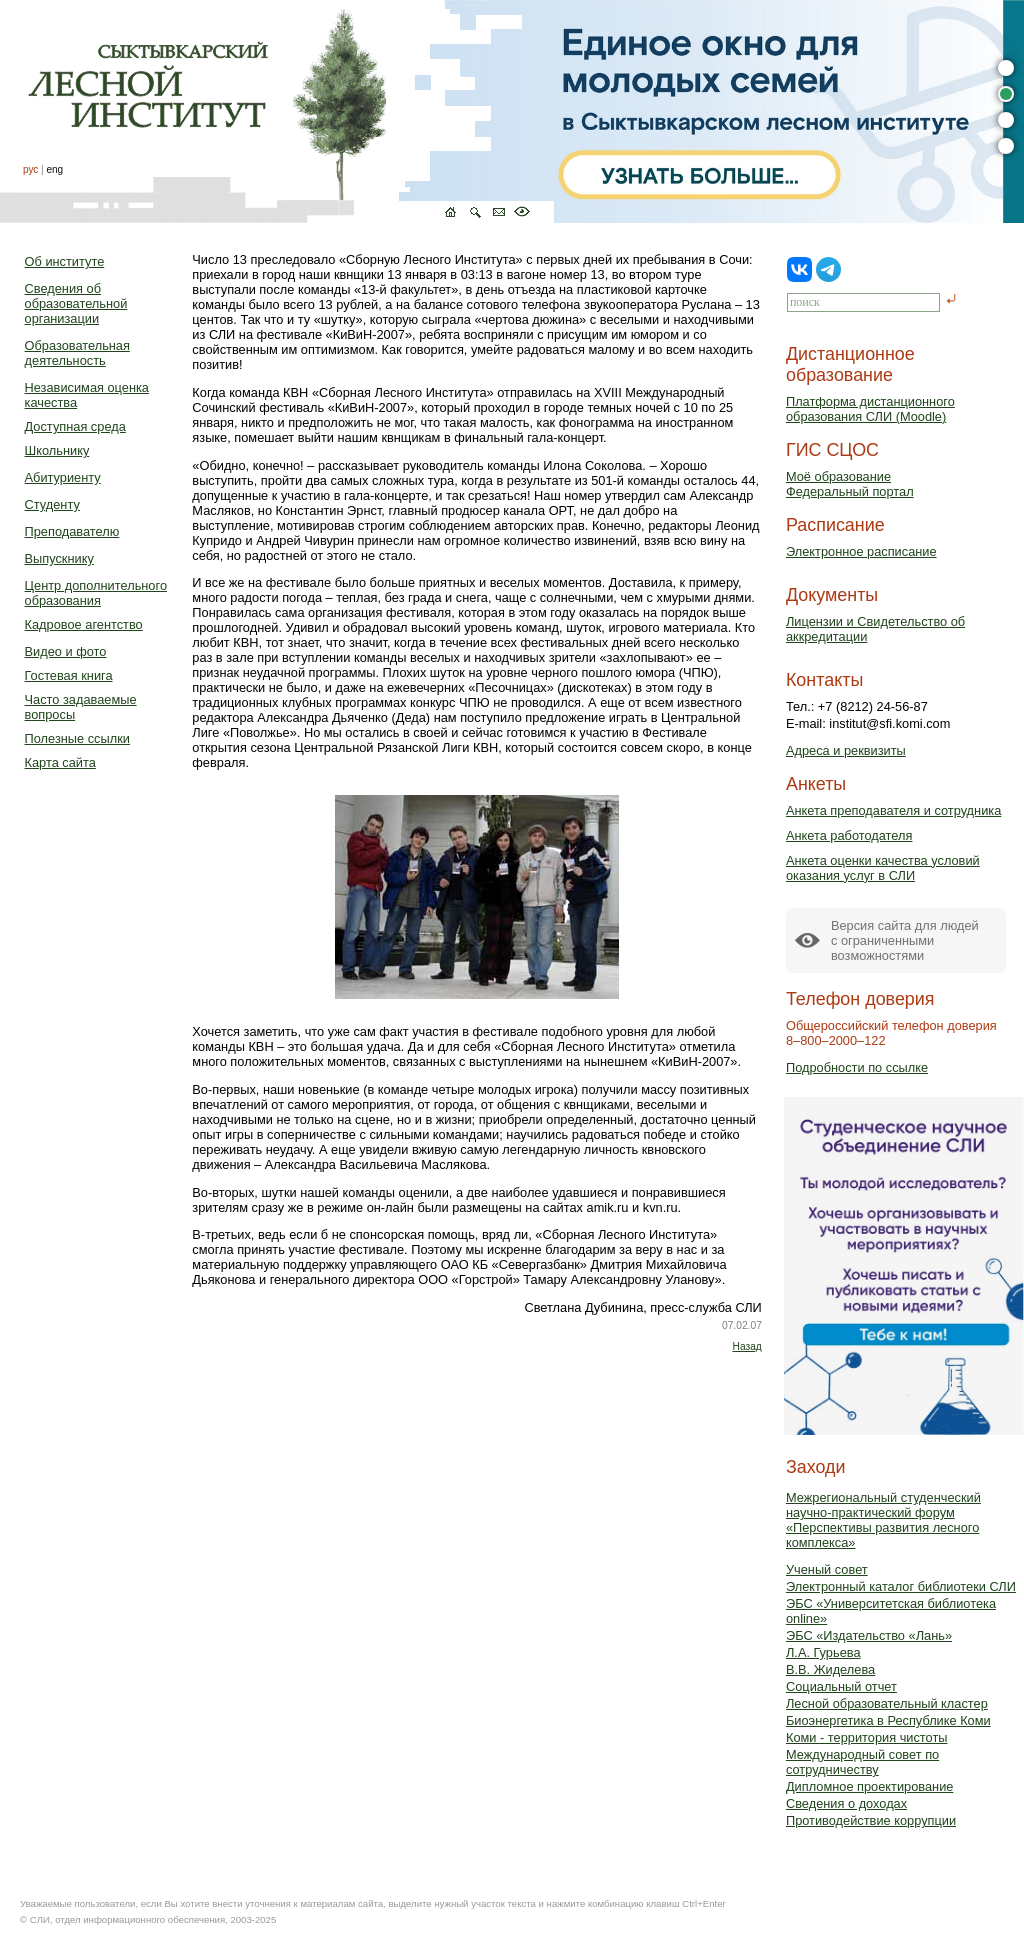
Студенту (52, 504)
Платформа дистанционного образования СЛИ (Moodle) (870, 409)
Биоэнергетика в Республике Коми (888, 1720)
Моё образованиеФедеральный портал (850, 484)
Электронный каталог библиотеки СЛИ (901, 1586)
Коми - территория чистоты (867, 1737)
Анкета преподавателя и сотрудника (893, 810)
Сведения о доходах (846, 1803)
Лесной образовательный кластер (887, 1703)
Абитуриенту (63, 477)
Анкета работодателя (849, 835)
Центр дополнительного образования (96, 593)
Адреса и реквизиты (846, 750)
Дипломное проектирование (870, 1786)
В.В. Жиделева (830, 1669)
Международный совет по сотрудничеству (862, 1762)
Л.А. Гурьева (823, 1652)
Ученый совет (827, 1569)
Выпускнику (59, 558)
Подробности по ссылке (857, 1067)
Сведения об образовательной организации (76, 303)
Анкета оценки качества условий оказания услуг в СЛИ (883, 868)
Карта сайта (60, 762)
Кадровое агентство (84, 624)
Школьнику (57, 450)
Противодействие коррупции (871, 1820)
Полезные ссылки (77, 738)
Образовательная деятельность (77, 353)
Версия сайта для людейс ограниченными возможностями (905, 940)
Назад (747, 1346)
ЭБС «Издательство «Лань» (869, 1635)
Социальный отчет (841, 1686)
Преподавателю (72, 531)
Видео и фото (66, 651)
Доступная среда (75, 426)
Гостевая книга (69, 675)
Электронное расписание (861, 551)
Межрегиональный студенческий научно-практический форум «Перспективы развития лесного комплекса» (883, 1520)
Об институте (65, 261)
